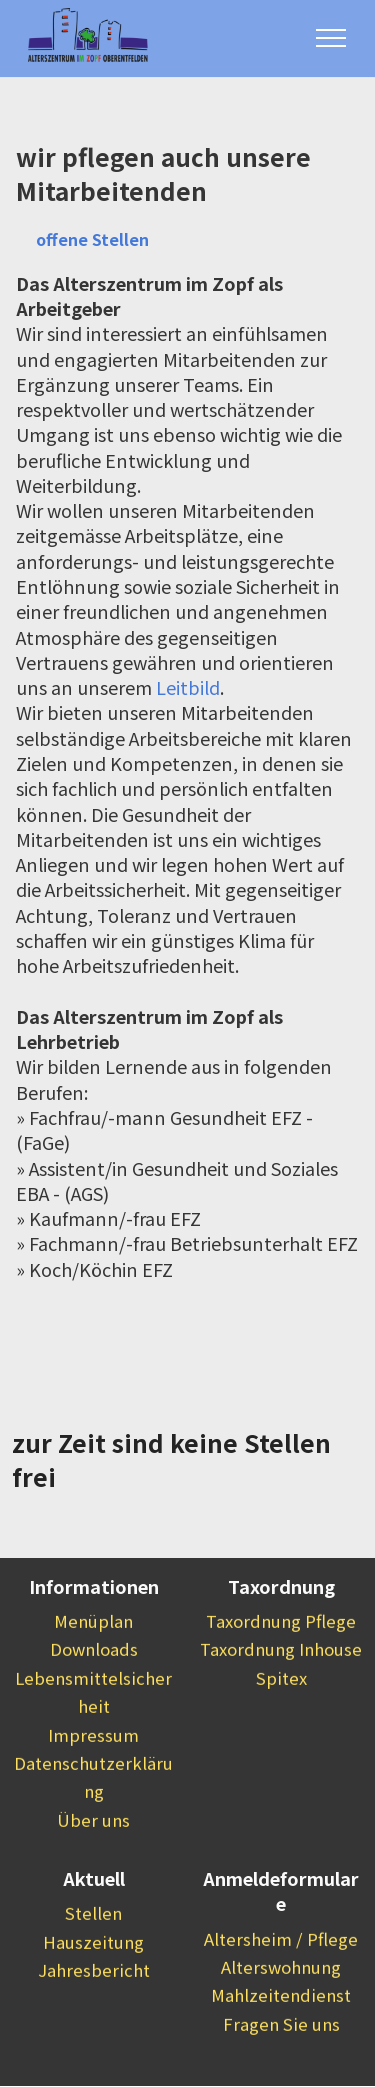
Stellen (93, 1944)
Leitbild (188, 688)
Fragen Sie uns (281, 2054)
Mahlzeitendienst (281, 2026)
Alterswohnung (281, 1997)
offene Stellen (93, 239)
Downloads (94, 1680)
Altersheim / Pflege (281, 1969)
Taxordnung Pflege (281, 1652)
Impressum (93, 1765)
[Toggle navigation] (331, 38)
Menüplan (93, 1652)
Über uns (93, 1850)
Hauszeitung (93, 1972)
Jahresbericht (94, 2001)
